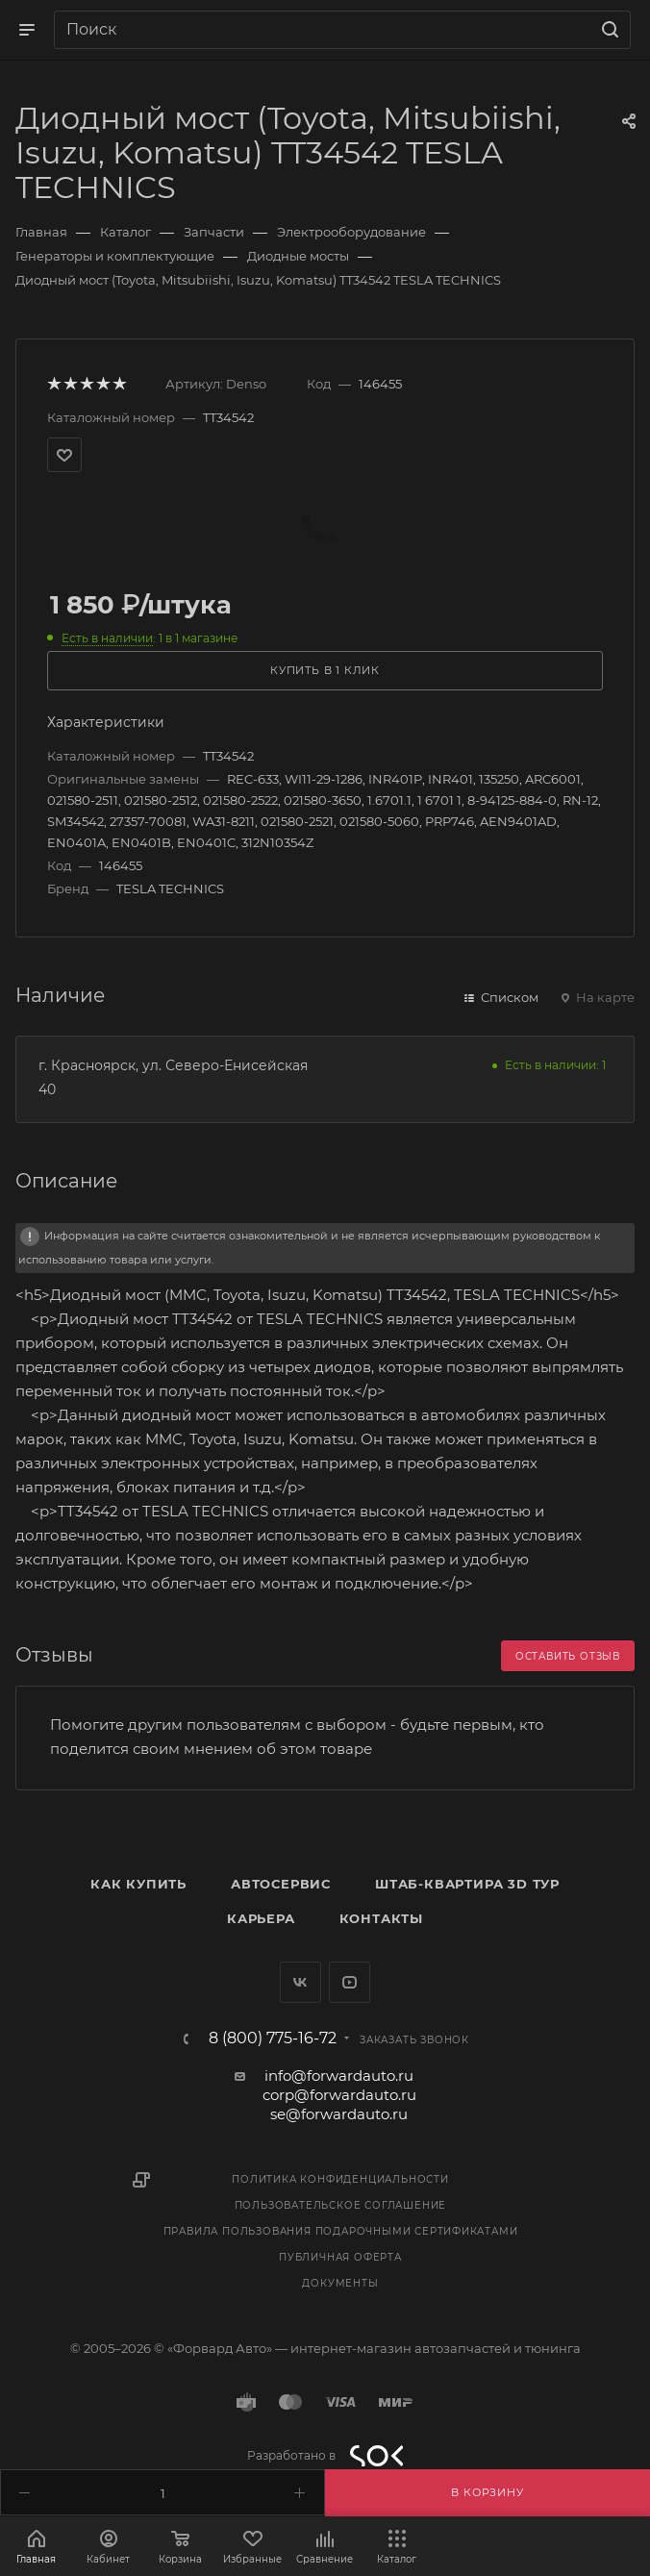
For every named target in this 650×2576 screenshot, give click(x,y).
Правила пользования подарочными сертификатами (340, 2231)
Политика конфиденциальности (340, 2179)
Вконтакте (300, 1982)
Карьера (261, 1918)
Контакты (381, 1918)
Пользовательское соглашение (341, 2205)
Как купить (138, 1883)
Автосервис (281, 1883)
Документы (340, 2283)
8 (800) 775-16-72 (273, 2038)
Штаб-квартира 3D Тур (467, 1883)
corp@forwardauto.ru (339, 2095)
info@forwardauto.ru (338, 2075)
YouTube (349, 1982)
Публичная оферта (340, 2257)
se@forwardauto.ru (339, 2114)
